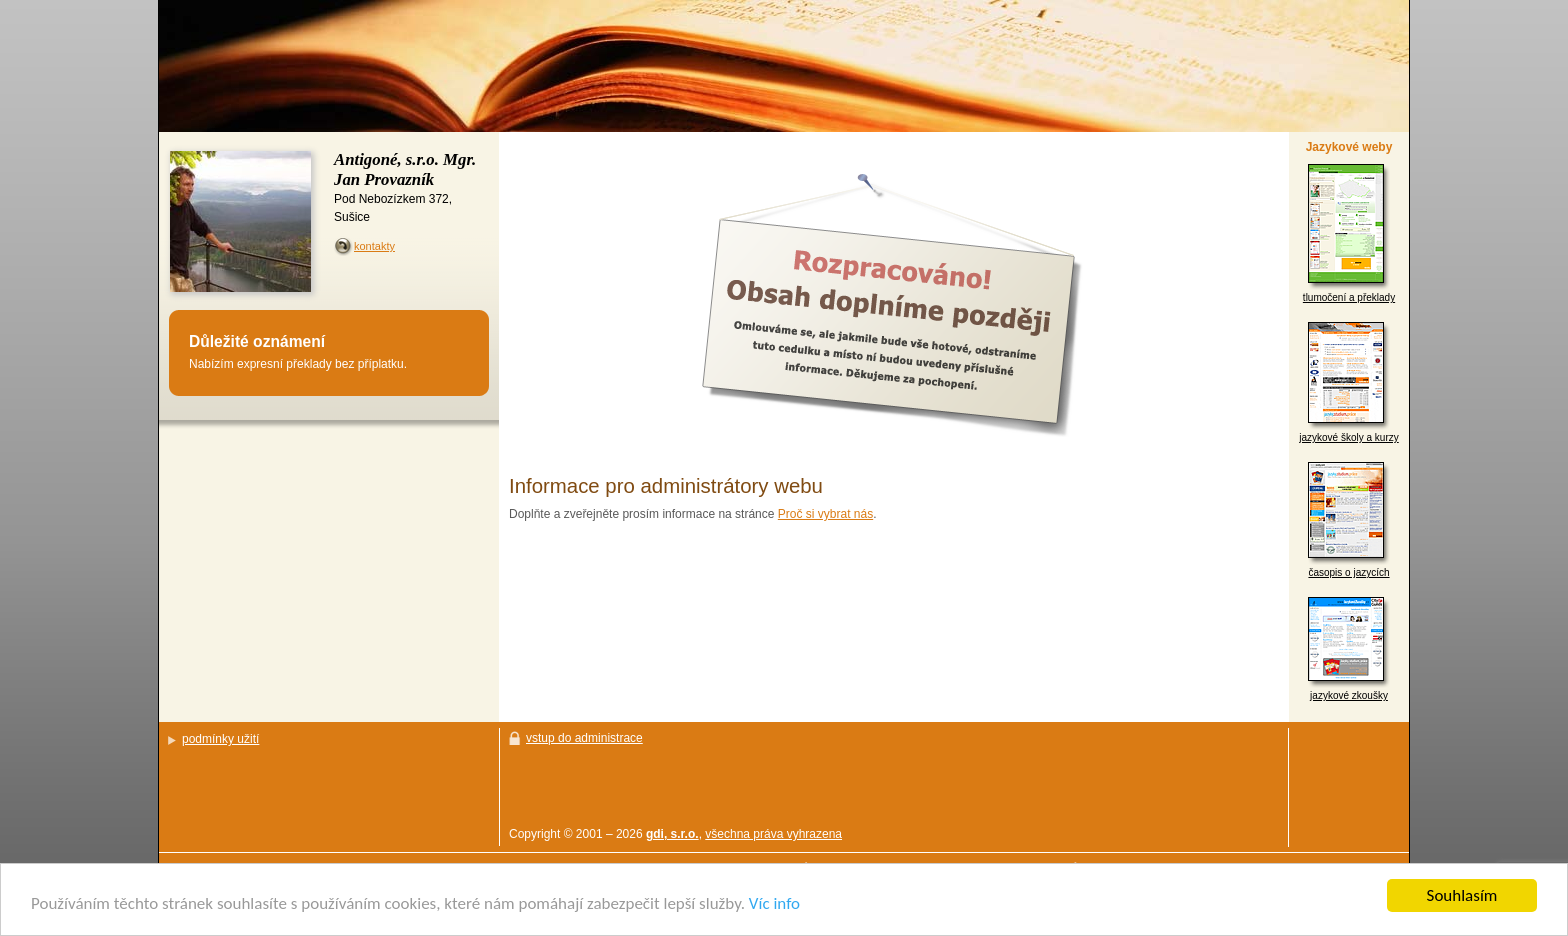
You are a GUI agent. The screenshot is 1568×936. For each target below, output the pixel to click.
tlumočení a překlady (1349, 233)
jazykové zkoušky (1349, 649)
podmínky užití (220, 739)
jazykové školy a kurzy (1348, 382)
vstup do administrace (584, 738)
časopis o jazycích (1349, 520)
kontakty (374, 246)
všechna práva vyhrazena (773, 834)
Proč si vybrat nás (825, 514)
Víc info (774, 904)
